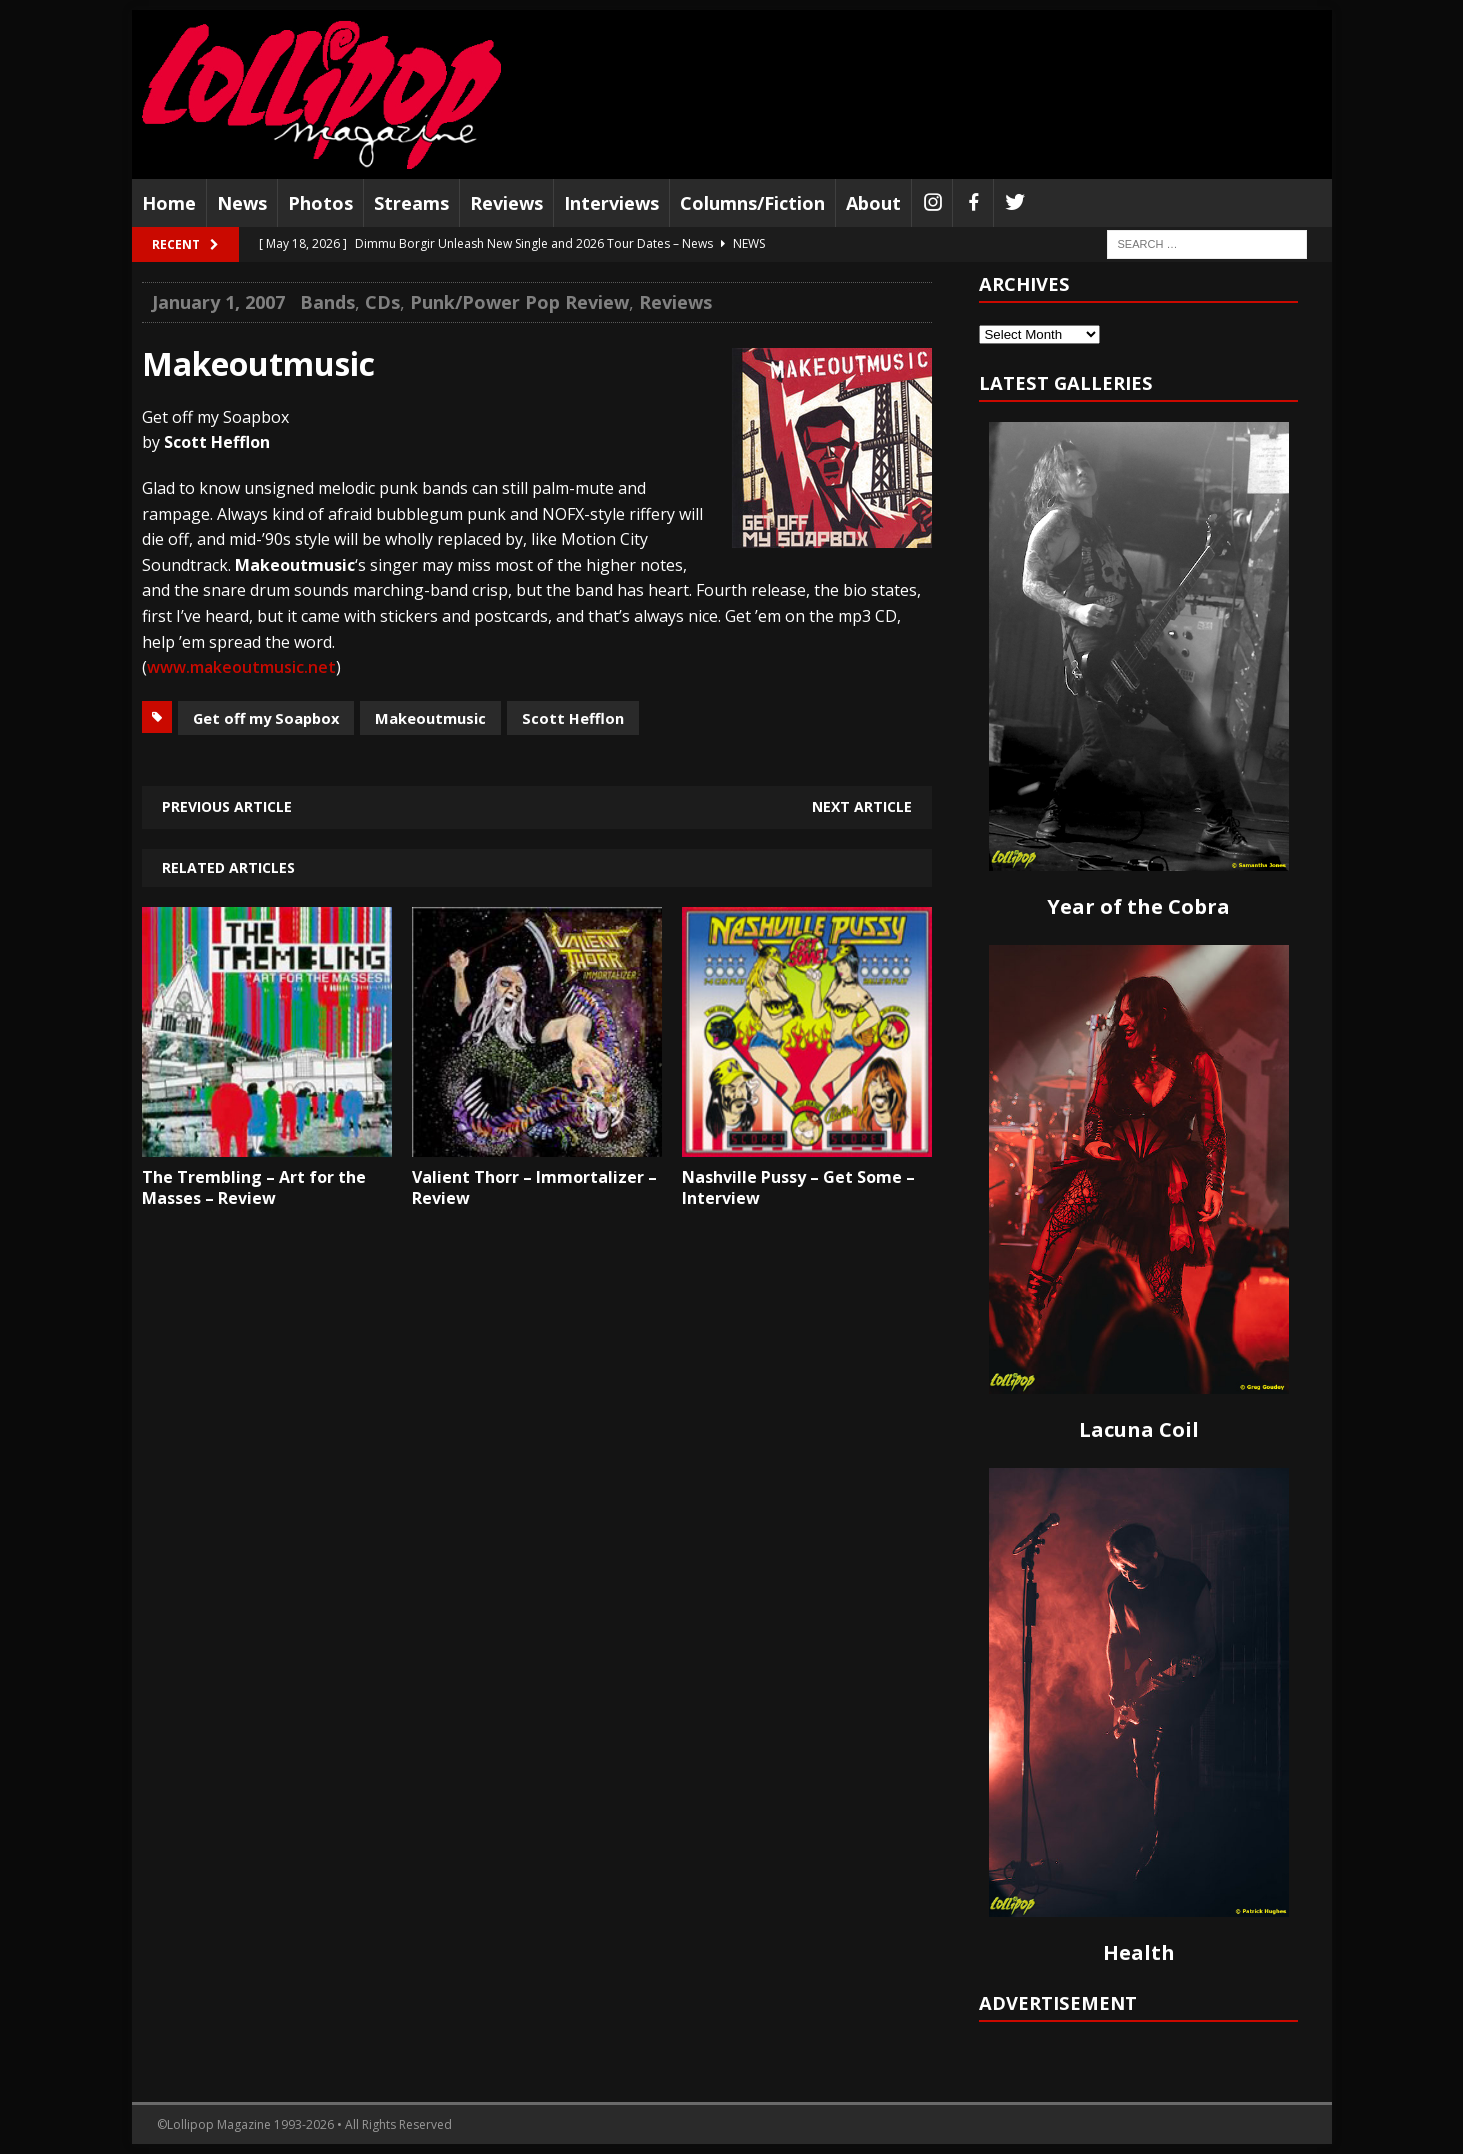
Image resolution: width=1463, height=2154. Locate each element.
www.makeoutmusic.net (241, 667)
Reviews (506, 203)
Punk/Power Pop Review (519, 302)
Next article (862, 806)
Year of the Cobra (1138, 906)
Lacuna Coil (1139, 1429)
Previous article (227, 806)
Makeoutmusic (430, 718)
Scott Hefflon (573, 718)
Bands (327, 302)
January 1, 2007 (218, 302)
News (242, 203)
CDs (382, 302)
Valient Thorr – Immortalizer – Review (534, 1187)
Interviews (611, 203)
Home (169, 203)
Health (1139, 1952)
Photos (320, 203)
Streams (411, 203)
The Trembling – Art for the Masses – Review (254, 1187)
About (873, 203)
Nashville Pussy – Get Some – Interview (798, 1187)
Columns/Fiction (752, 203)
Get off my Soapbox (266, 718)
